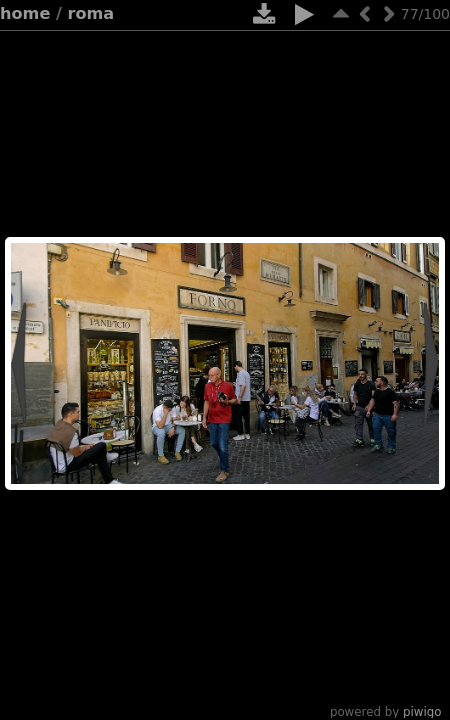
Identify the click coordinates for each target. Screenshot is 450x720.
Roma (91, 13)
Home (25, 13)
